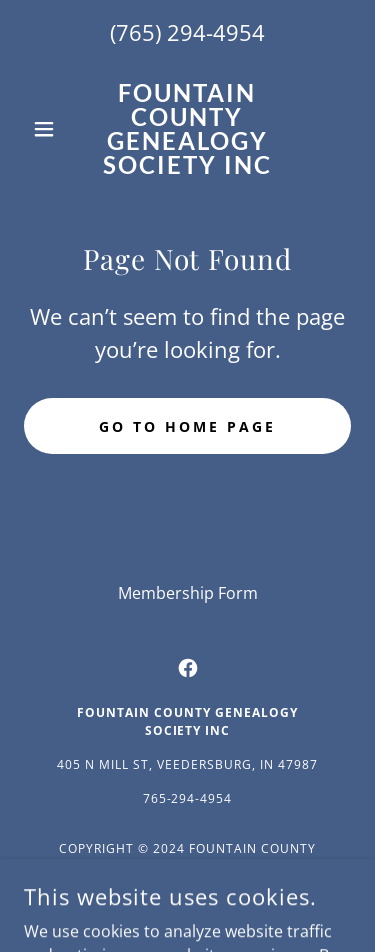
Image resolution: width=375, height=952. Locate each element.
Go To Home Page (187, 426)
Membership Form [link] (188, 593)
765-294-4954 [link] (188, 798)
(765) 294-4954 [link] (187, 32)
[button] (48, 129)
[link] (187, 129)
